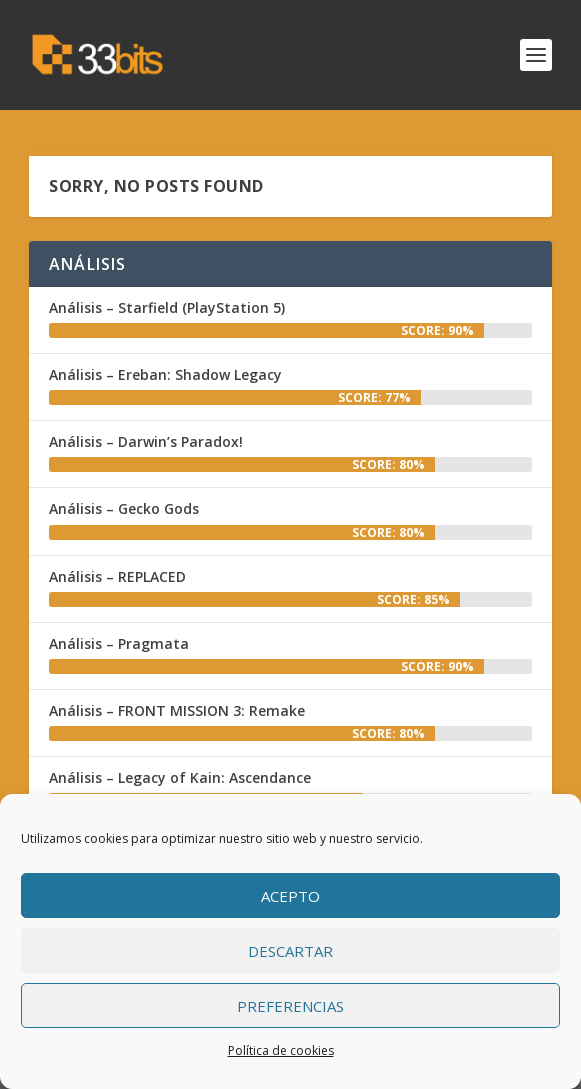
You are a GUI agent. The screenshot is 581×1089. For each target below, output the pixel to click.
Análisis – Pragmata (119, 643)
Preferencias (290, 1006)
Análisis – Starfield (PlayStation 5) (167, 307)
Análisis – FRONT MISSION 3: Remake (177, 710)
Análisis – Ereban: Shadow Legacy (165, 374)
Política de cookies (281, 1050)
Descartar (290, 951)
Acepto (290, 896)
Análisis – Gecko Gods (124, 508)
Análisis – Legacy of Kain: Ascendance (180, 777)
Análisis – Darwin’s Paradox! (146, 441)
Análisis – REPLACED (117, 576)
